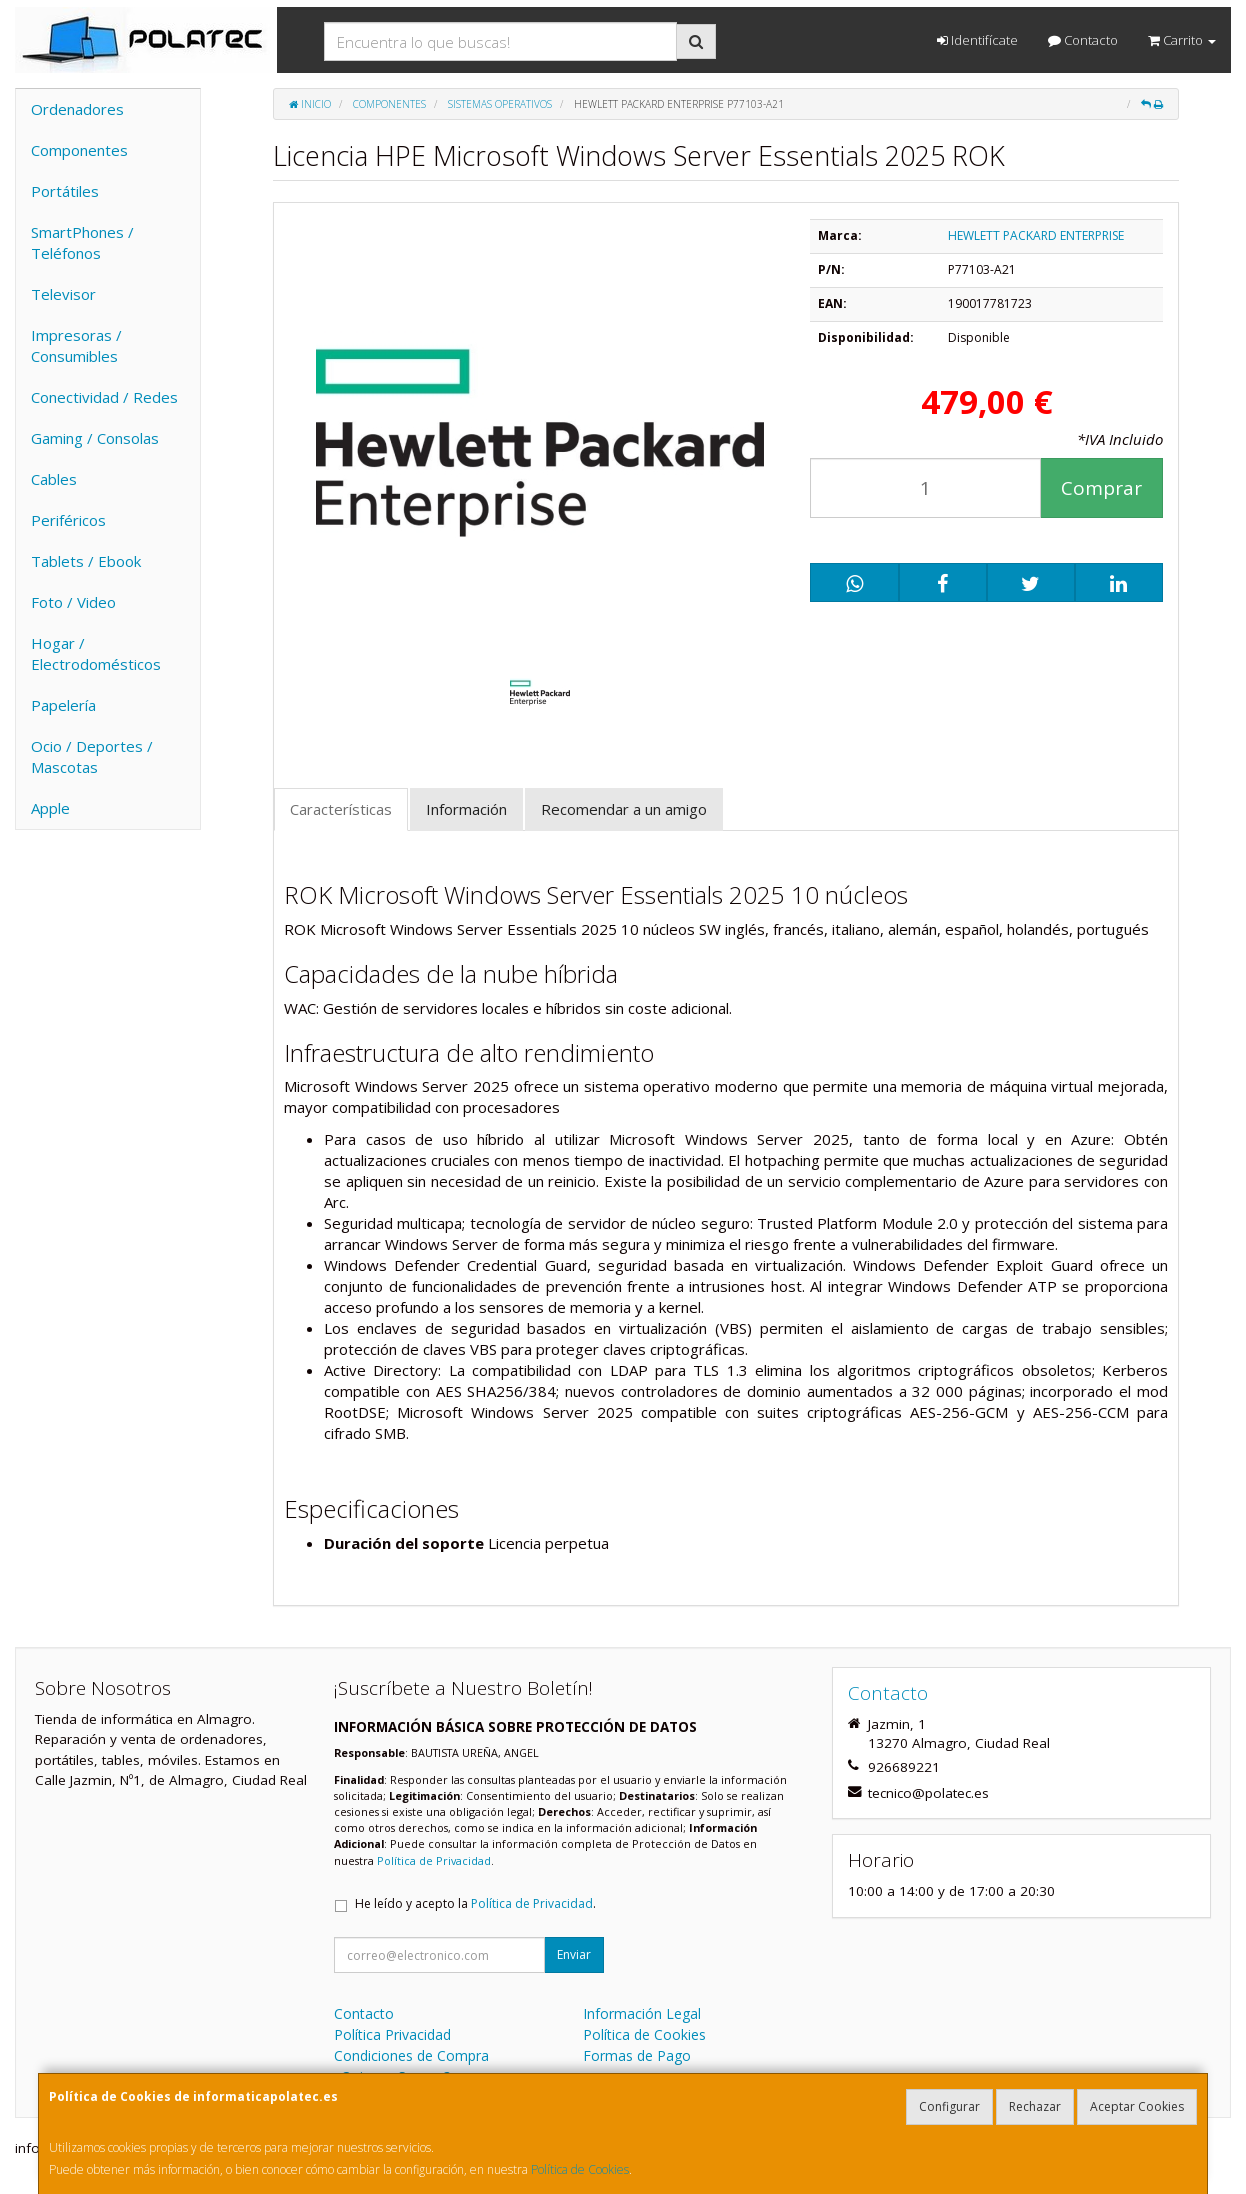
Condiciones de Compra (411, 2055)
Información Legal (642, 2013)
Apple (50, 808)
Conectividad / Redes (104, 397)
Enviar (574, 1954)
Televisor (63, 294)
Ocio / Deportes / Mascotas (92, 756)
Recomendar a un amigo (624, 809)
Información (466, 809)
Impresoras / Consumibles (76, 345)
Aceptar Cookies (1137, 2106)
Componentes (79, 150)
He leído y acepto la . (475, 1903)
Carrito (1182, 40)
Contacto (1083, 40)
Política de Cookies (580, 2169)
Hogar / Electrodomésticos (96, 653)
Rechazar (1035, 2106)
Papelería (63, 705)
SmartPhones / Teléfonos (82, 242)
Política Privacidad (392, 2034)
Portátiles (65, 191)
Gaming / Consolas (95, 438)
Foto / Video (73, 602)
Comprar (1101, 488)
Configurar (949, 2106)
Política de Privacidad (434, 1860)
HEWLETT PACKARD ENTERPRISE (1036, 235)
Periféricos (68, 520)
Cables (54, 479)
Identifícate (977, 40)
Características (341, 809)
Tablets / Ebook (86, 561)
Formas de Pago (637, 2055)
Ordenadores (77, 109)
